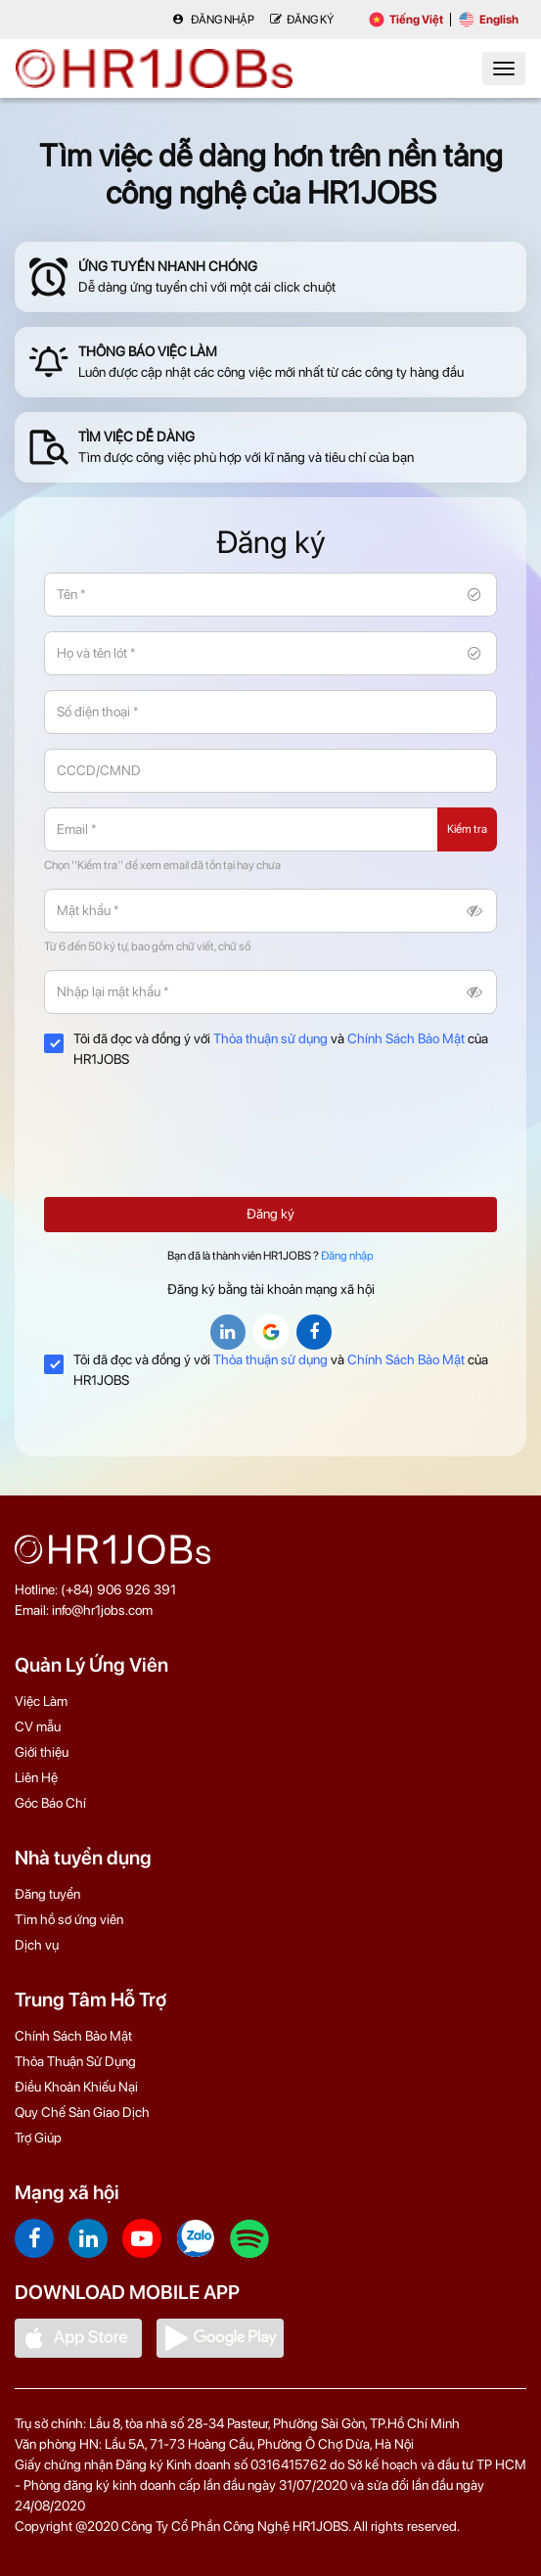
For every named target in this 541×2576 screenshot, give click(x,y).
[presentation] (192, 1144)
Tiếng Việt (406, 19)
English (488, 19)
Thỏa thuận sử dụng (270, 1038)
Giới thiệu (41, 1752)
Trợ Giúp (38, 2137)
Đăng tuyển (47, 1894)
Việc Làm (41, 1701)
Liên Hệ (36, 1777)
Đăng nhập (213, 19)
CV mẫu (38, 1726)
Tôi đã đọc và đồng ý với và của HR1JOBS (266, 1049)
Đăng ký (270, 1213)
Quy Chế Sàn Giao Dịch (82, 2112)
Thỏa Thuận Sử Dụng (75, 2061)
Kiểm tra (467, 829)
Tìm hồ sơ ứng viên (69, 1919)
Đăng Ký (302, 19)
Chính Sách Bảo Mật (406, 1038)
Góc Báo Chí (50, 1803)
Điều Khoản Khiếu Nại (76, 2086)
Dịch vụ (37, 1945)
